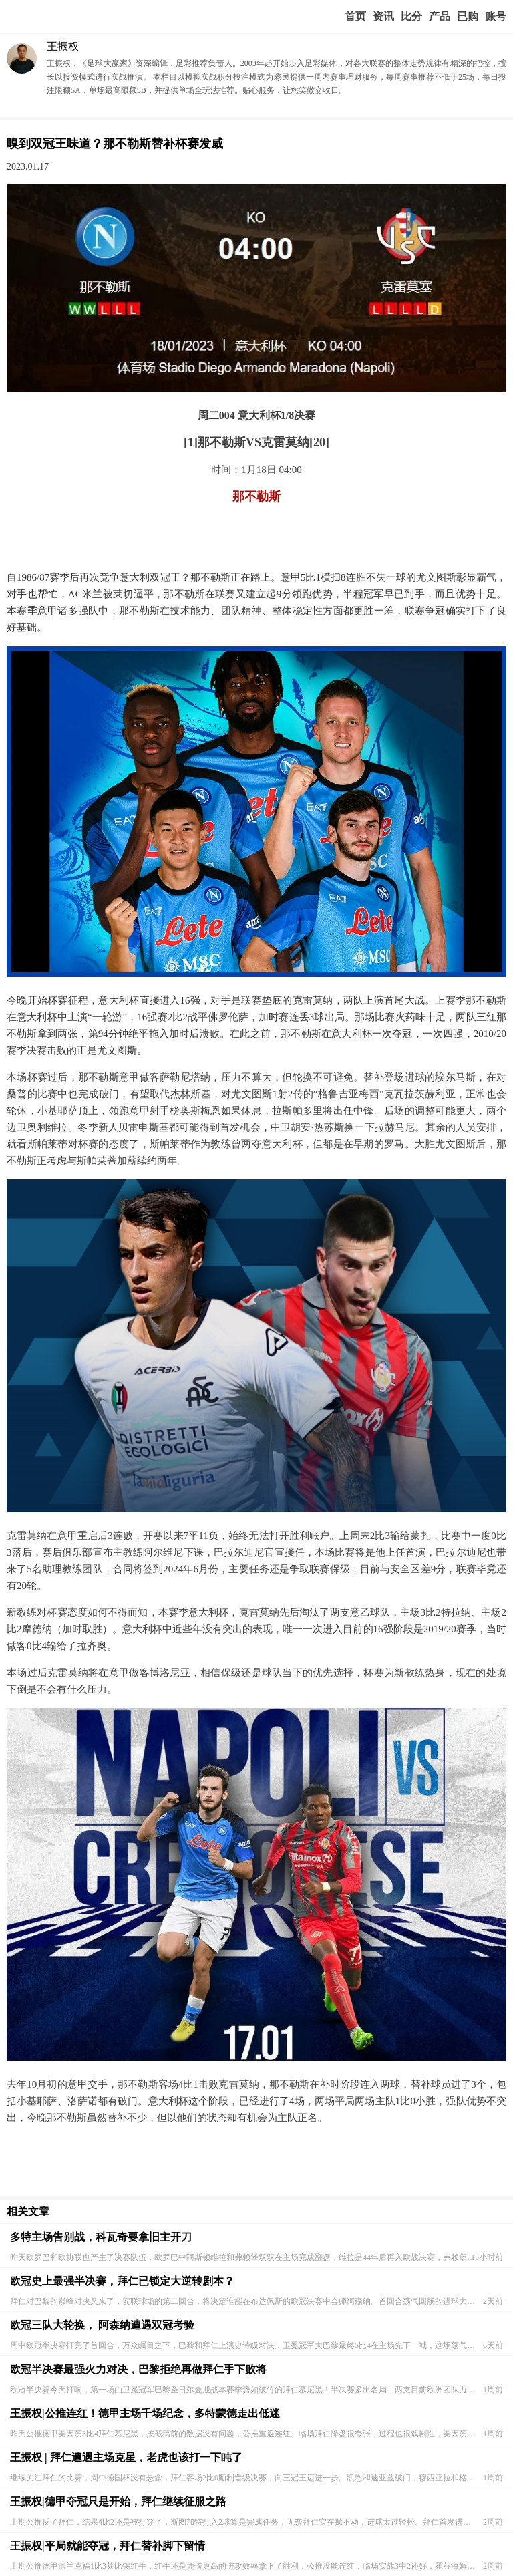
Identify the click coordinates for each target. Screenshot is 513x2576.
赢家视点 (383, 17)
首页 (355, 16)
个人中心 (495, 17)
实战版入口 (439, 17)
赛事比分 (411, 17)
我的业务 (467, 17)
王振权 (63, 46)
